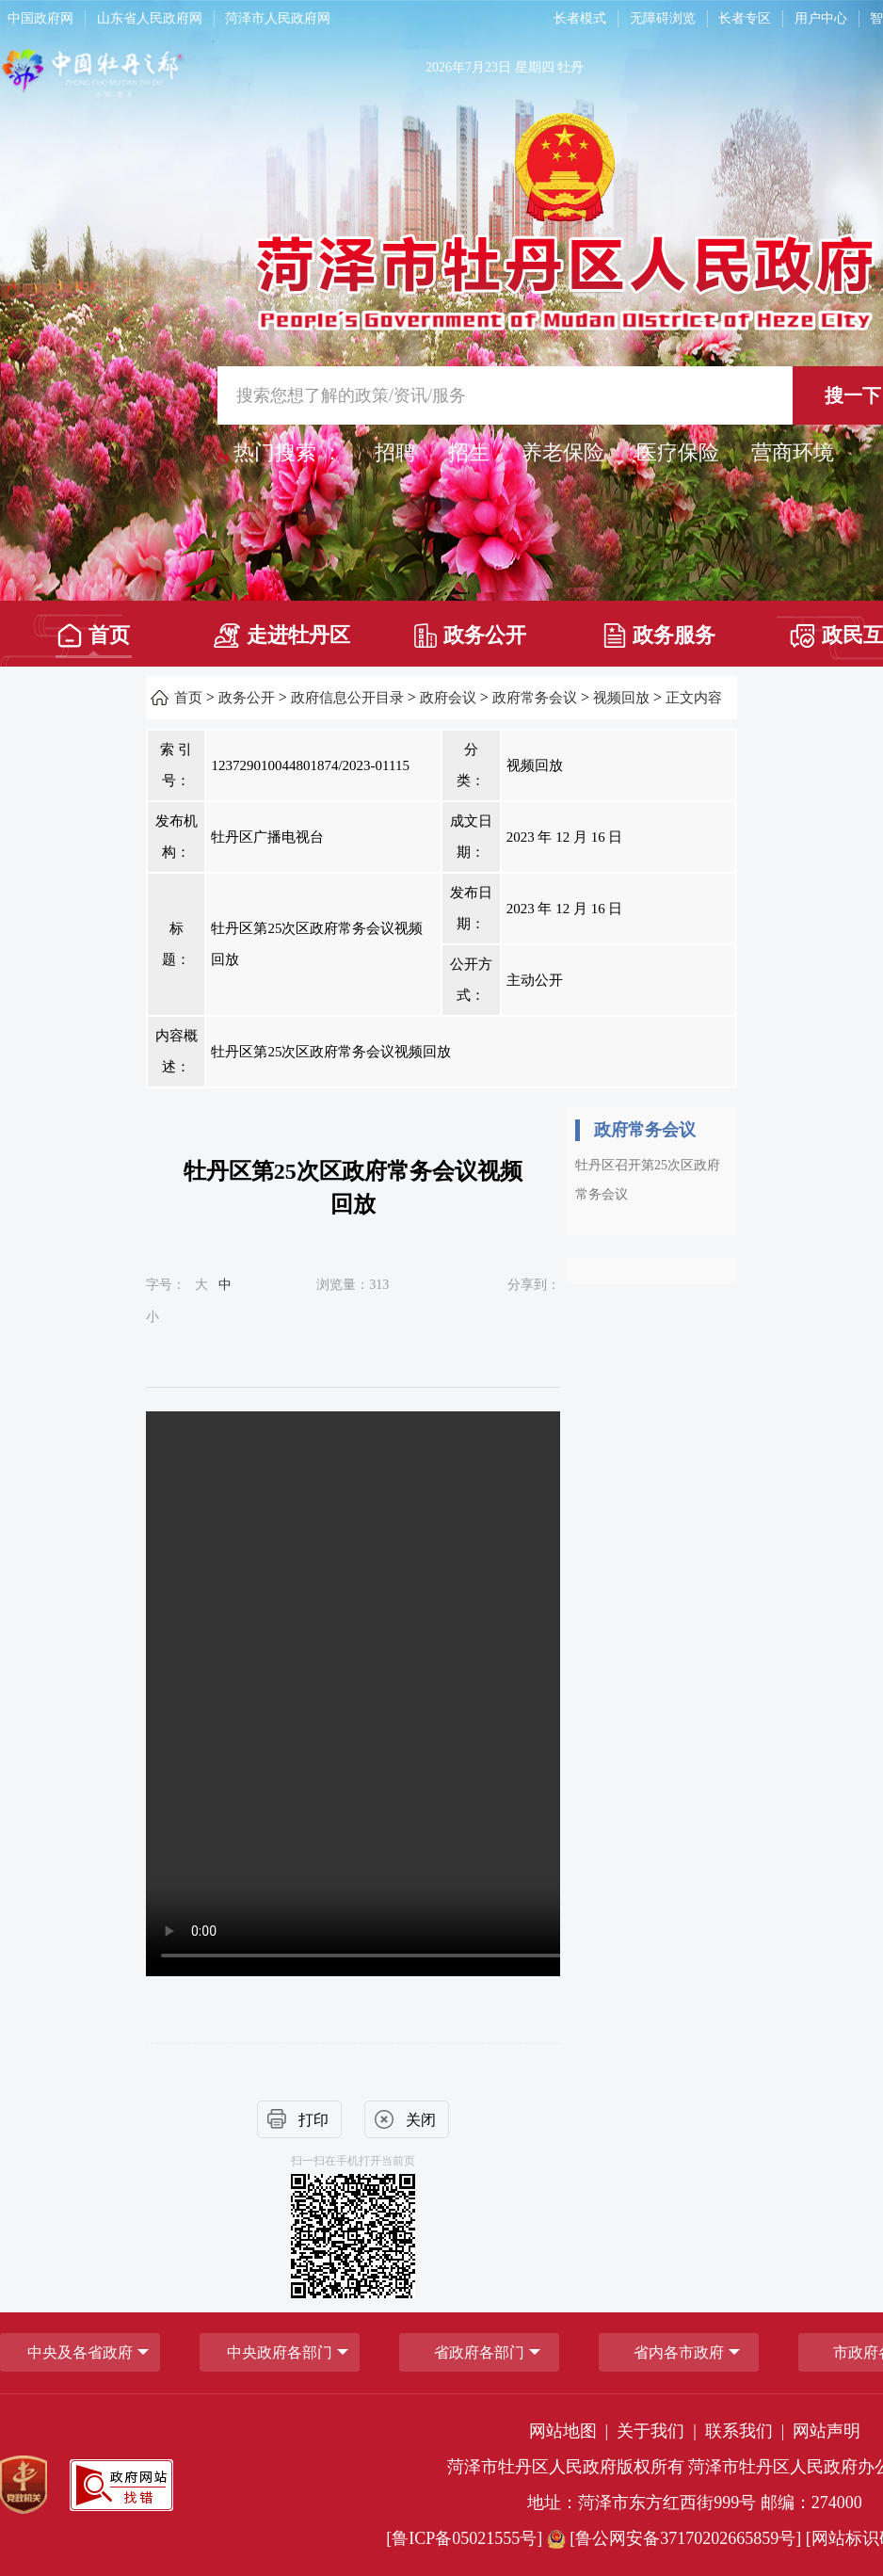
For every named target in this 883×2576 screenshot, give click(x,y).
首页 (93, 635)
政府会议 (448, 697)
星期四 (534, 67)
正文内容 (694, 697)
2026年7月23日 (468, 67)
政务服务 (659, 635)
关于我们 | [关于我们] (658, 2431)
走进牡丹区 (282, 635)
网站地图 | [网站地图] (571, 2431)
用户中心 (821, 18)
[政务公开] (470, 629)
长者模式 (580, 18)
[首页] (93, 629)
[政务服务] (658, 629)
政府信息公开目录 (347, 697)
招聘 (395, 452)
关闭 (421, 2120)
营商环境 (792, 452)
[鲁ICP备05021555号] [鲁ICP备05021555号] (464, 2538)
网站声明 (826, 2431)
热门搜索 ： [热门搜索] (288, 452)
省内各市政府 (679, 2352)
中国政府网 (40, 18)
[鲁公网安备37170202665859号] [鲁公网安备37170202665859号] (676, 2538)
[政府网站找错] (121, 2485)
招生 (469, 452)
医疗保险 (677, 452)
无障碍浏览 (663, 18)
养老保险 (563, 452)
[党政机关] (23, 2484)
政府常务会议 (534, 697)
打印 (313, 2120)
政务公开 (470, 635)
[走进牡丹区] (282, 629)
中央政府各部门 (279, 2352)
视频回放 (621, 697)
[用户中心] (823, 19)
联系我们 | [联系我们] (747, 2431)
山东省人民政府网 (149, 18)
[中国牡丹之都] (166, 76)
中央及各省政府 (80, 2352)
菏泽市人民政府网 (277, 18)
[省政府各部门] (479, 2352)
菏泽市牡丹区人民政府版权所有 (565, 2466)
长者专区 (744, 18)
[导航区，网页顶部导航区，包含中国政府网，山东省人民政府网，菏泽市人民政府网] (262, 19)
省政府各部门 (479, 2352)
